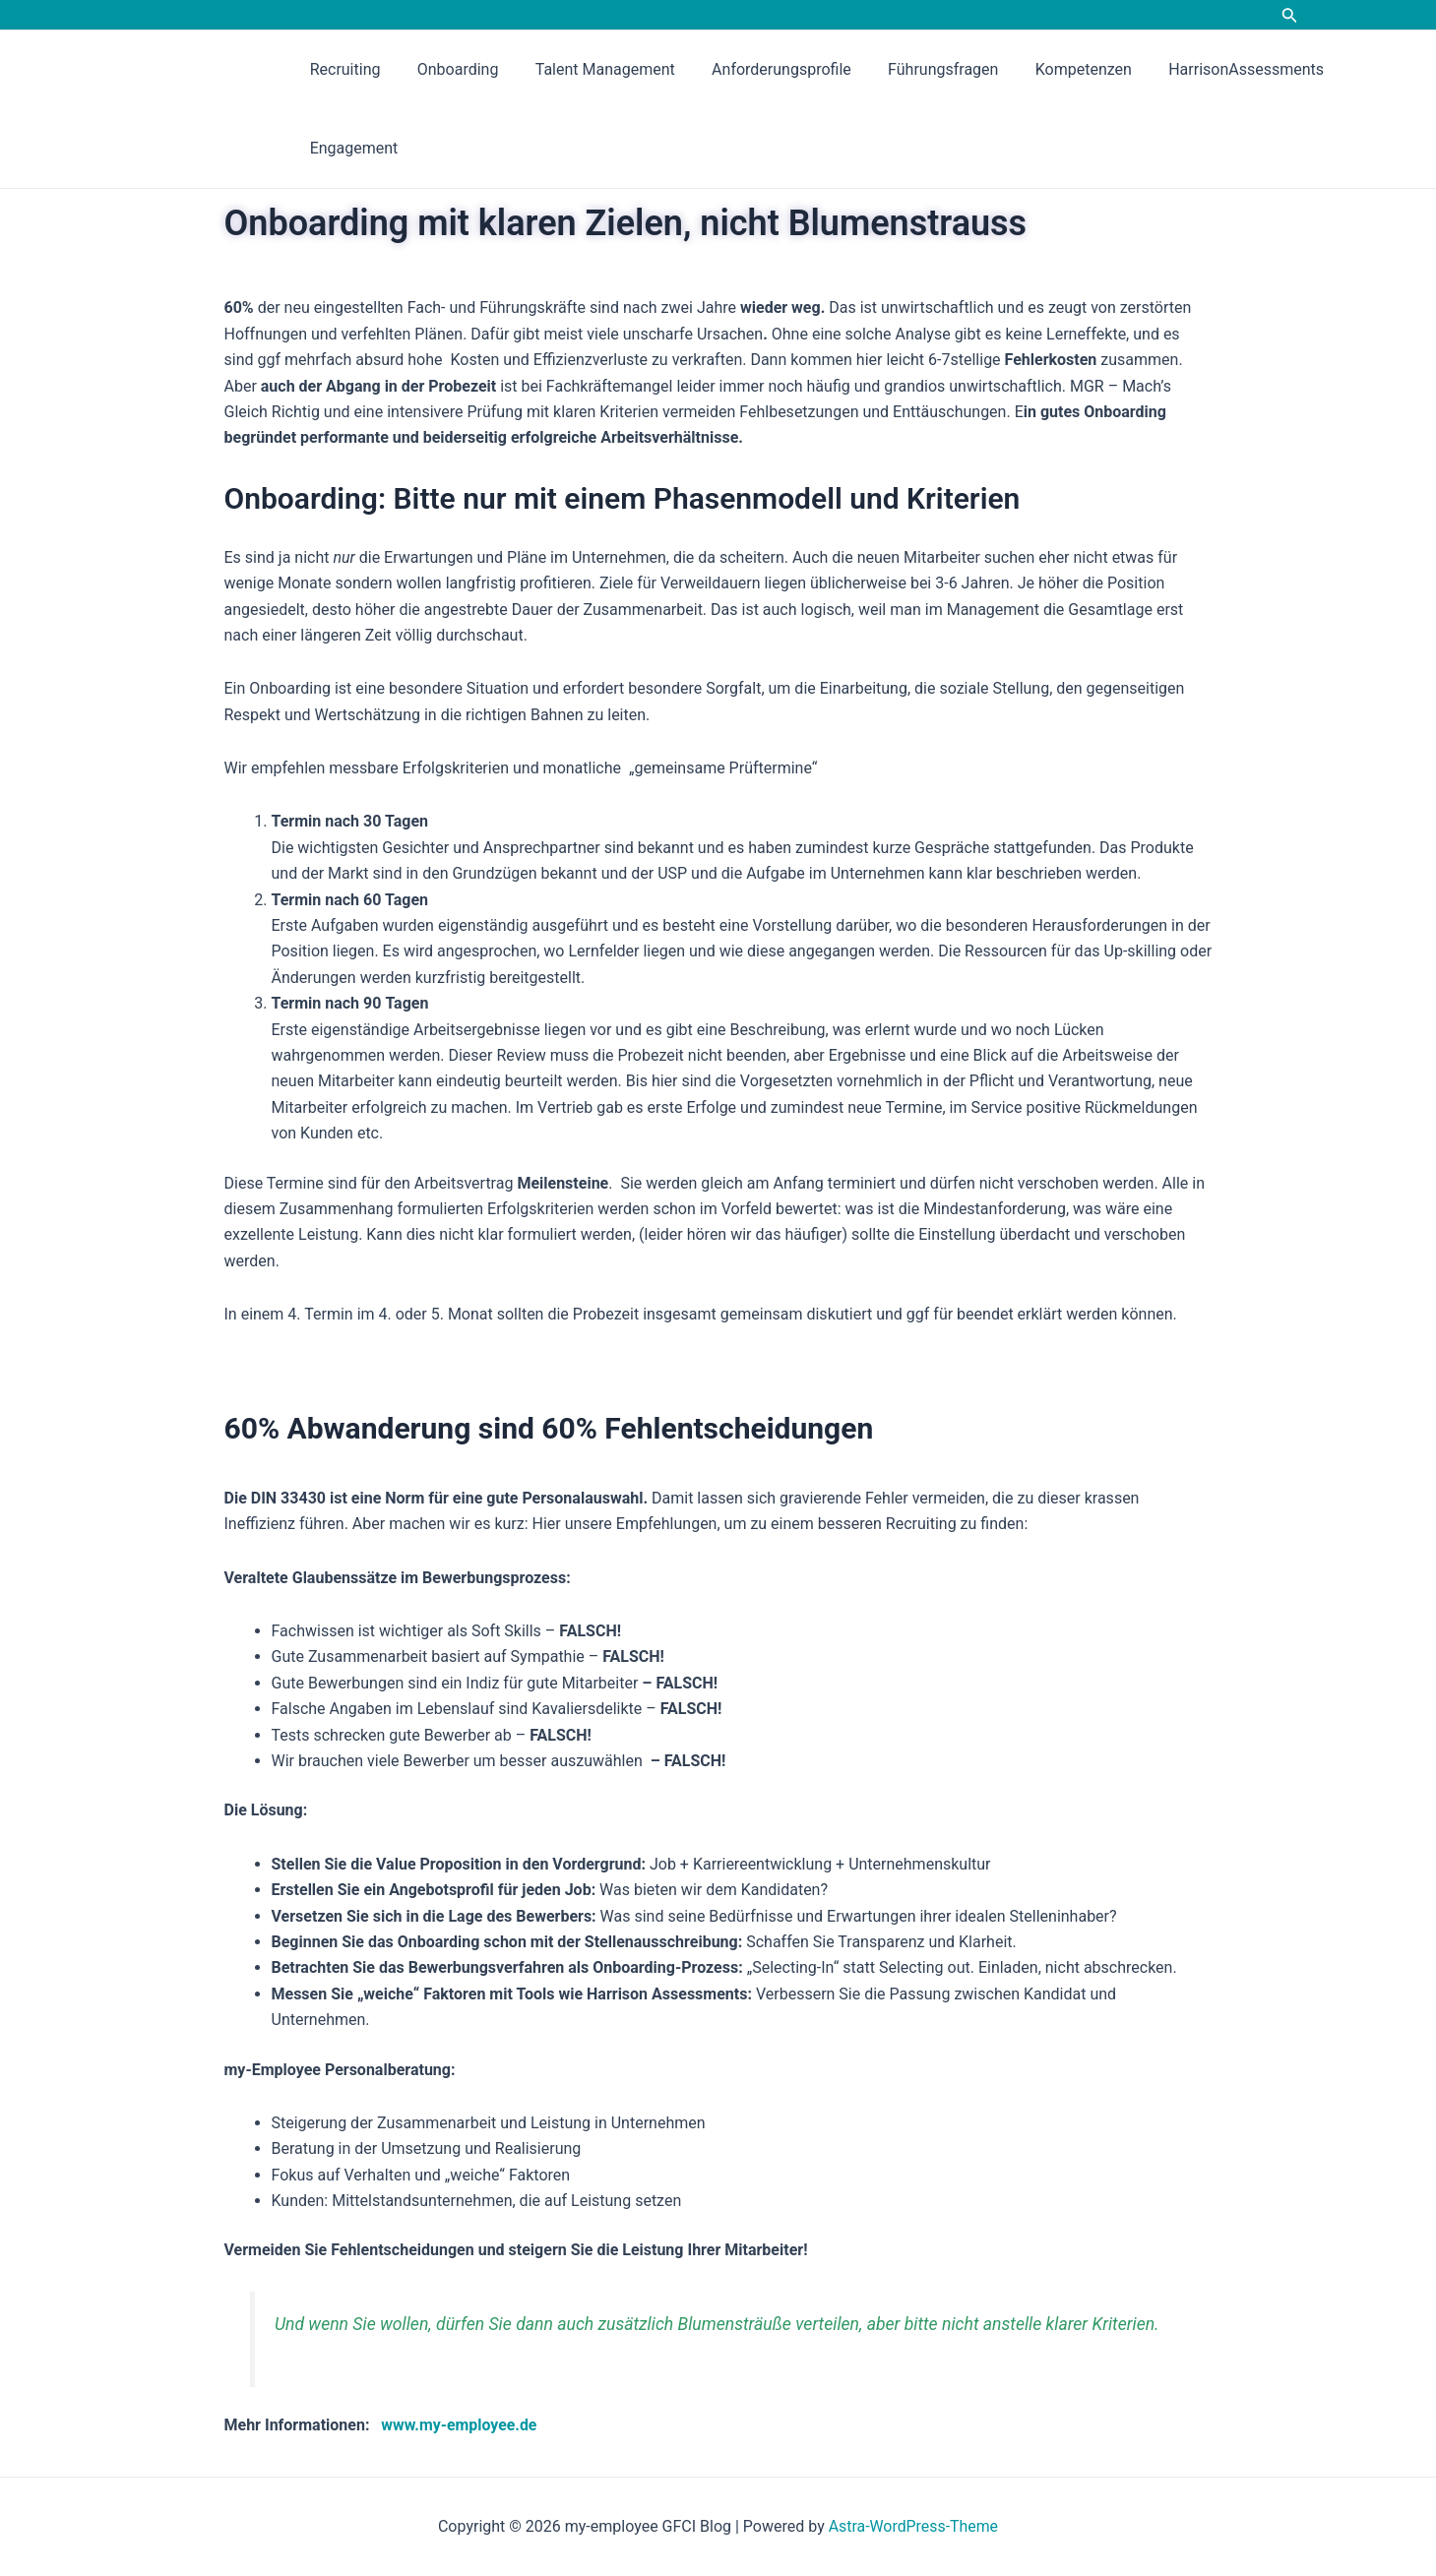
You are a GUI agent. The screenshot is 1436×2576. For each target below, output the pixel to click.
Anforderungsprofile (764, 69)
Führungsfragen (919, 69)
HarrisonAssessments (1212, 69)
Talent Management (591, 69)
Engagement (351, 148)
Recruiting (342, 69)
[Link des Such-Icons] (1289, 17)
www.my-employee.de (461, 2425)
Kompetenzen (1055, 69)
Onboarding (450, 69)
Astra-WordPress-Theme (913, 2526)
